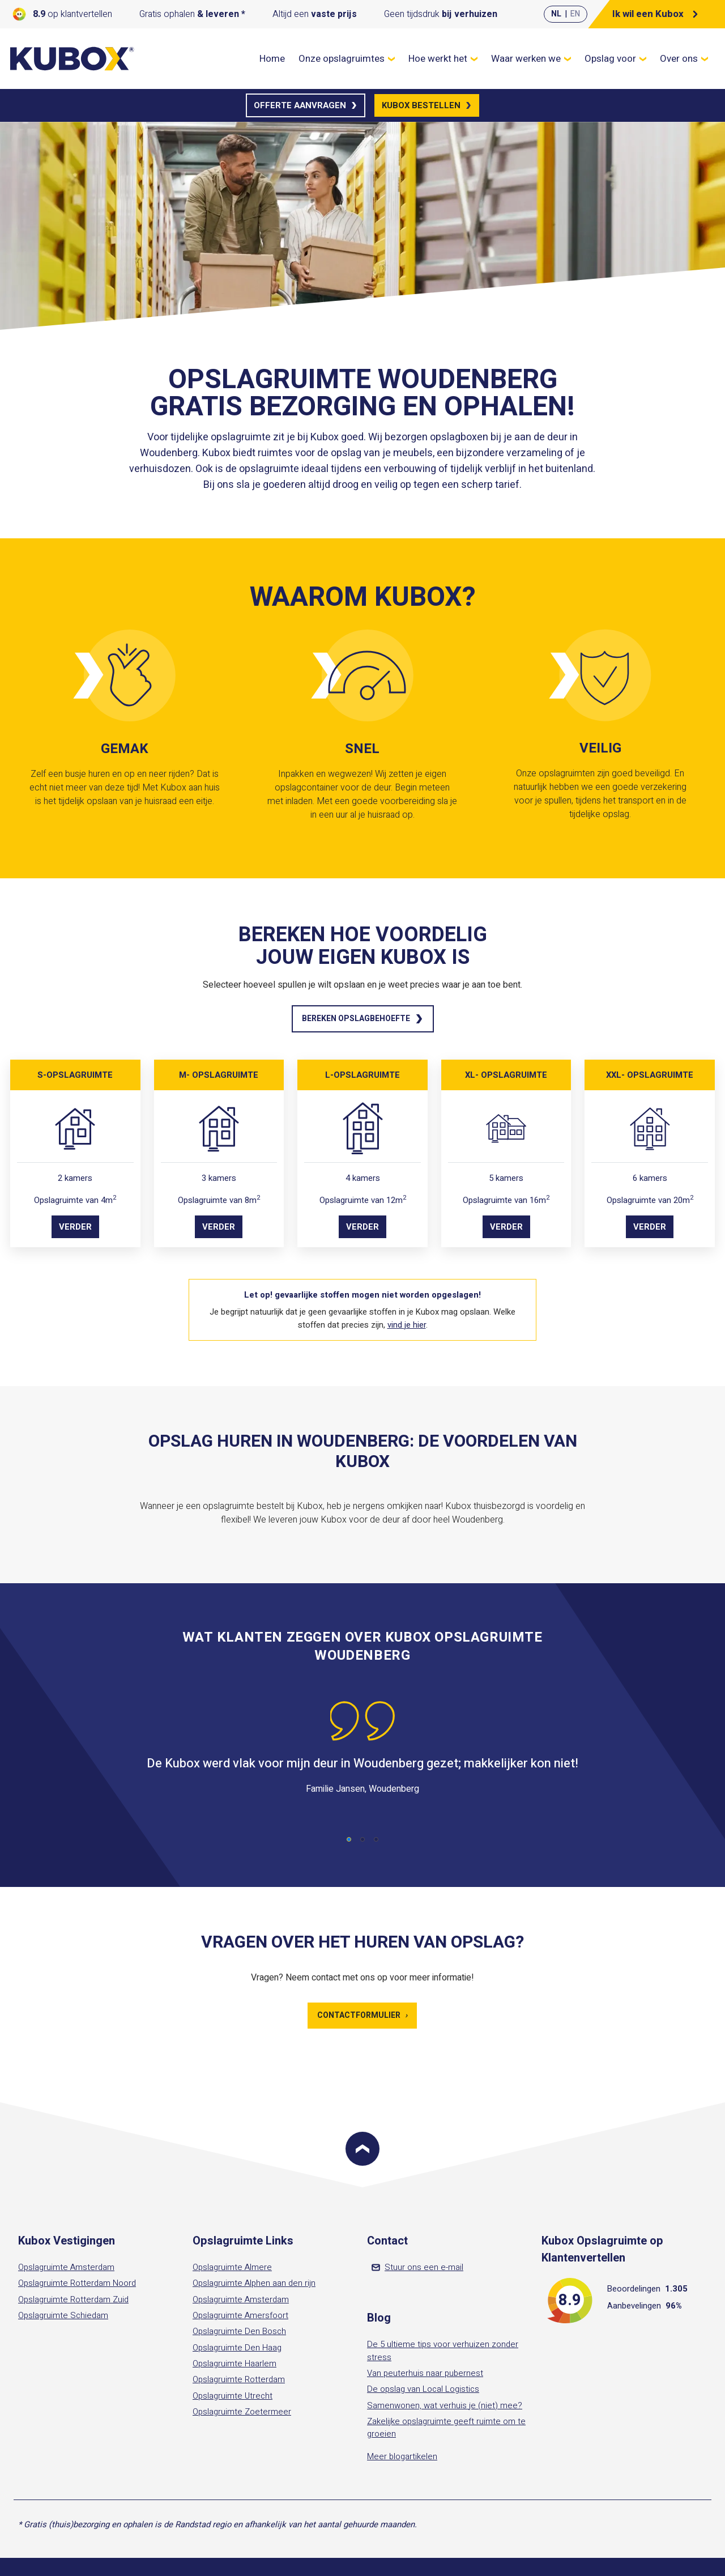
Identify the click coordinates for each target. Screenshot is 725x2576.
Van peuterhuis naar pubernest (425, 2373)
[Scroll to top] (362, 2149)
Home (272, 59)
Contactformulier (362, 2015)
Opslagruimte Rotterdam (239, 2379)
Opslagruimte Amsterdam (66, 2267)
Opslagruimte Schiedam (63, 2315)
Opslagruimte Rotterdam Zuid (73, 2299)
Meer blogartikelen (402, 2456)
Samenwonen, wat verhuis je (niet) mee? (444, 2405)
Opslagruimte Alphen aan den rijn (254, 2283)
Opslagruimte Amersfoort (240, 2315)
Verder (75, 1227)
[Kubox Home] (72, 58)
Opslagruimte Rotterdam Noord (77, 2283)
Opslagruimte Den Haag (237, 2347)
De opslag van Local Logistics (423, 2389)
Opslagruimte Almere (232, 2267)
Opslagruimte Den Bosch (239, 2331)
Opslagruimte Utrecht (232, 2396)
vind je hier (406, 1325)
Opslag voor (615, 59)
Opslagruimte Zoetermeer (242, 2411)
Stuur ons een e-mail (417, 2267)
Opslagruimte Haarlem (234, 2363)
